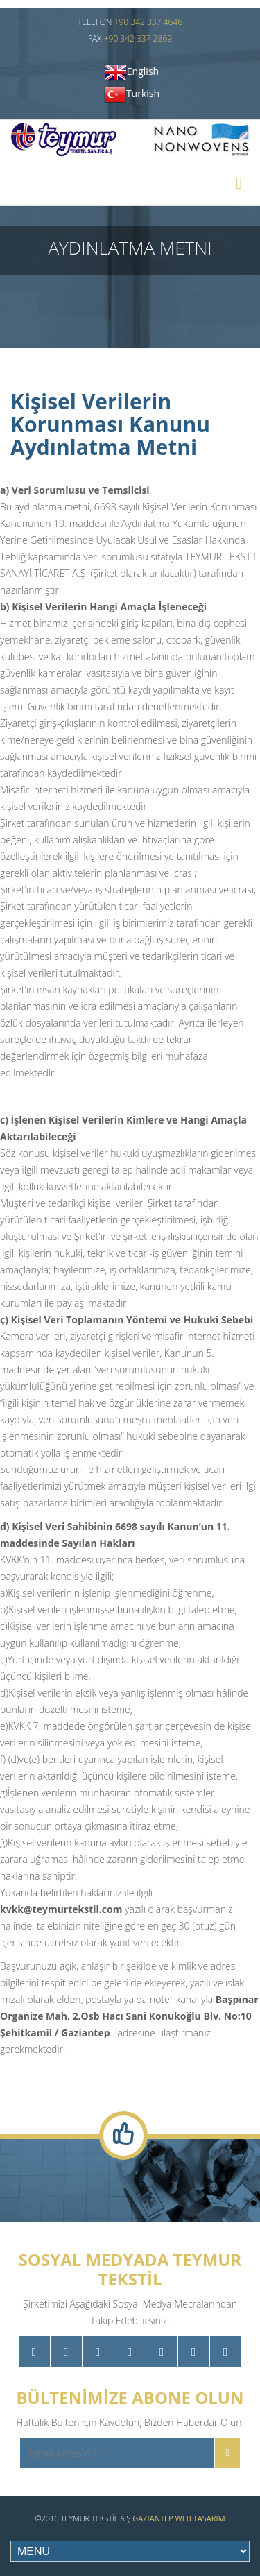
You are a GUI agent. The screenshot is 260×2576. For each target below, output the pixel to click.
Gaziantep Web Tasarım (178, 2518)
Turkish (142, 93)
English (143, 71)
